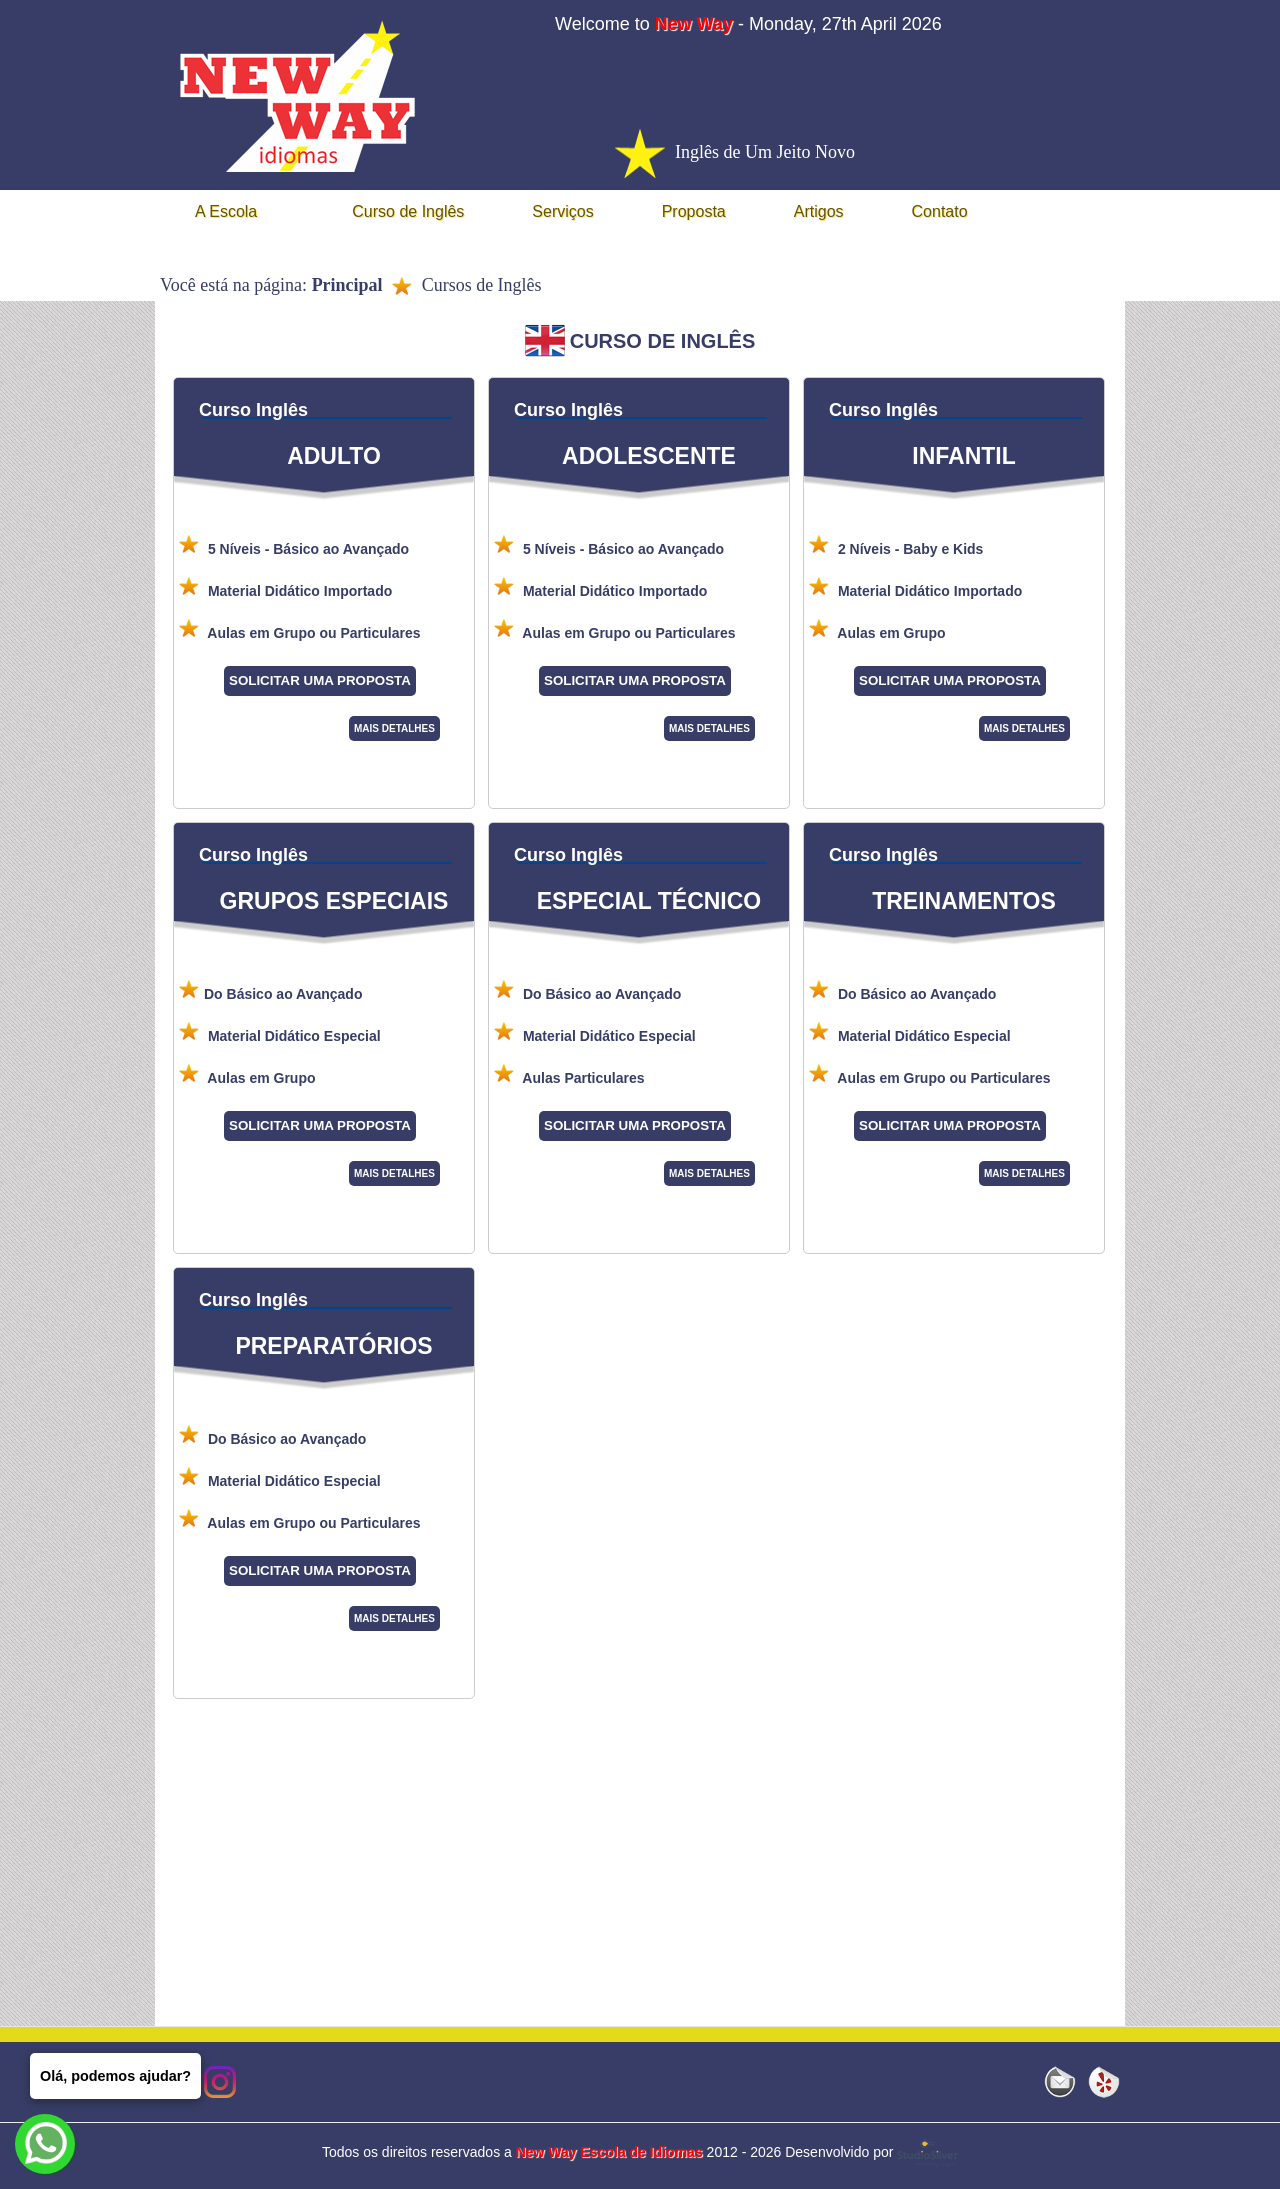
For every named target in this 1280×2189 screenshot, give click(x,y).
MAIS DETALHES (394, 728)
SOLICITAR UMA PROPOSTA (320, 680)
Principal (347, 285)
